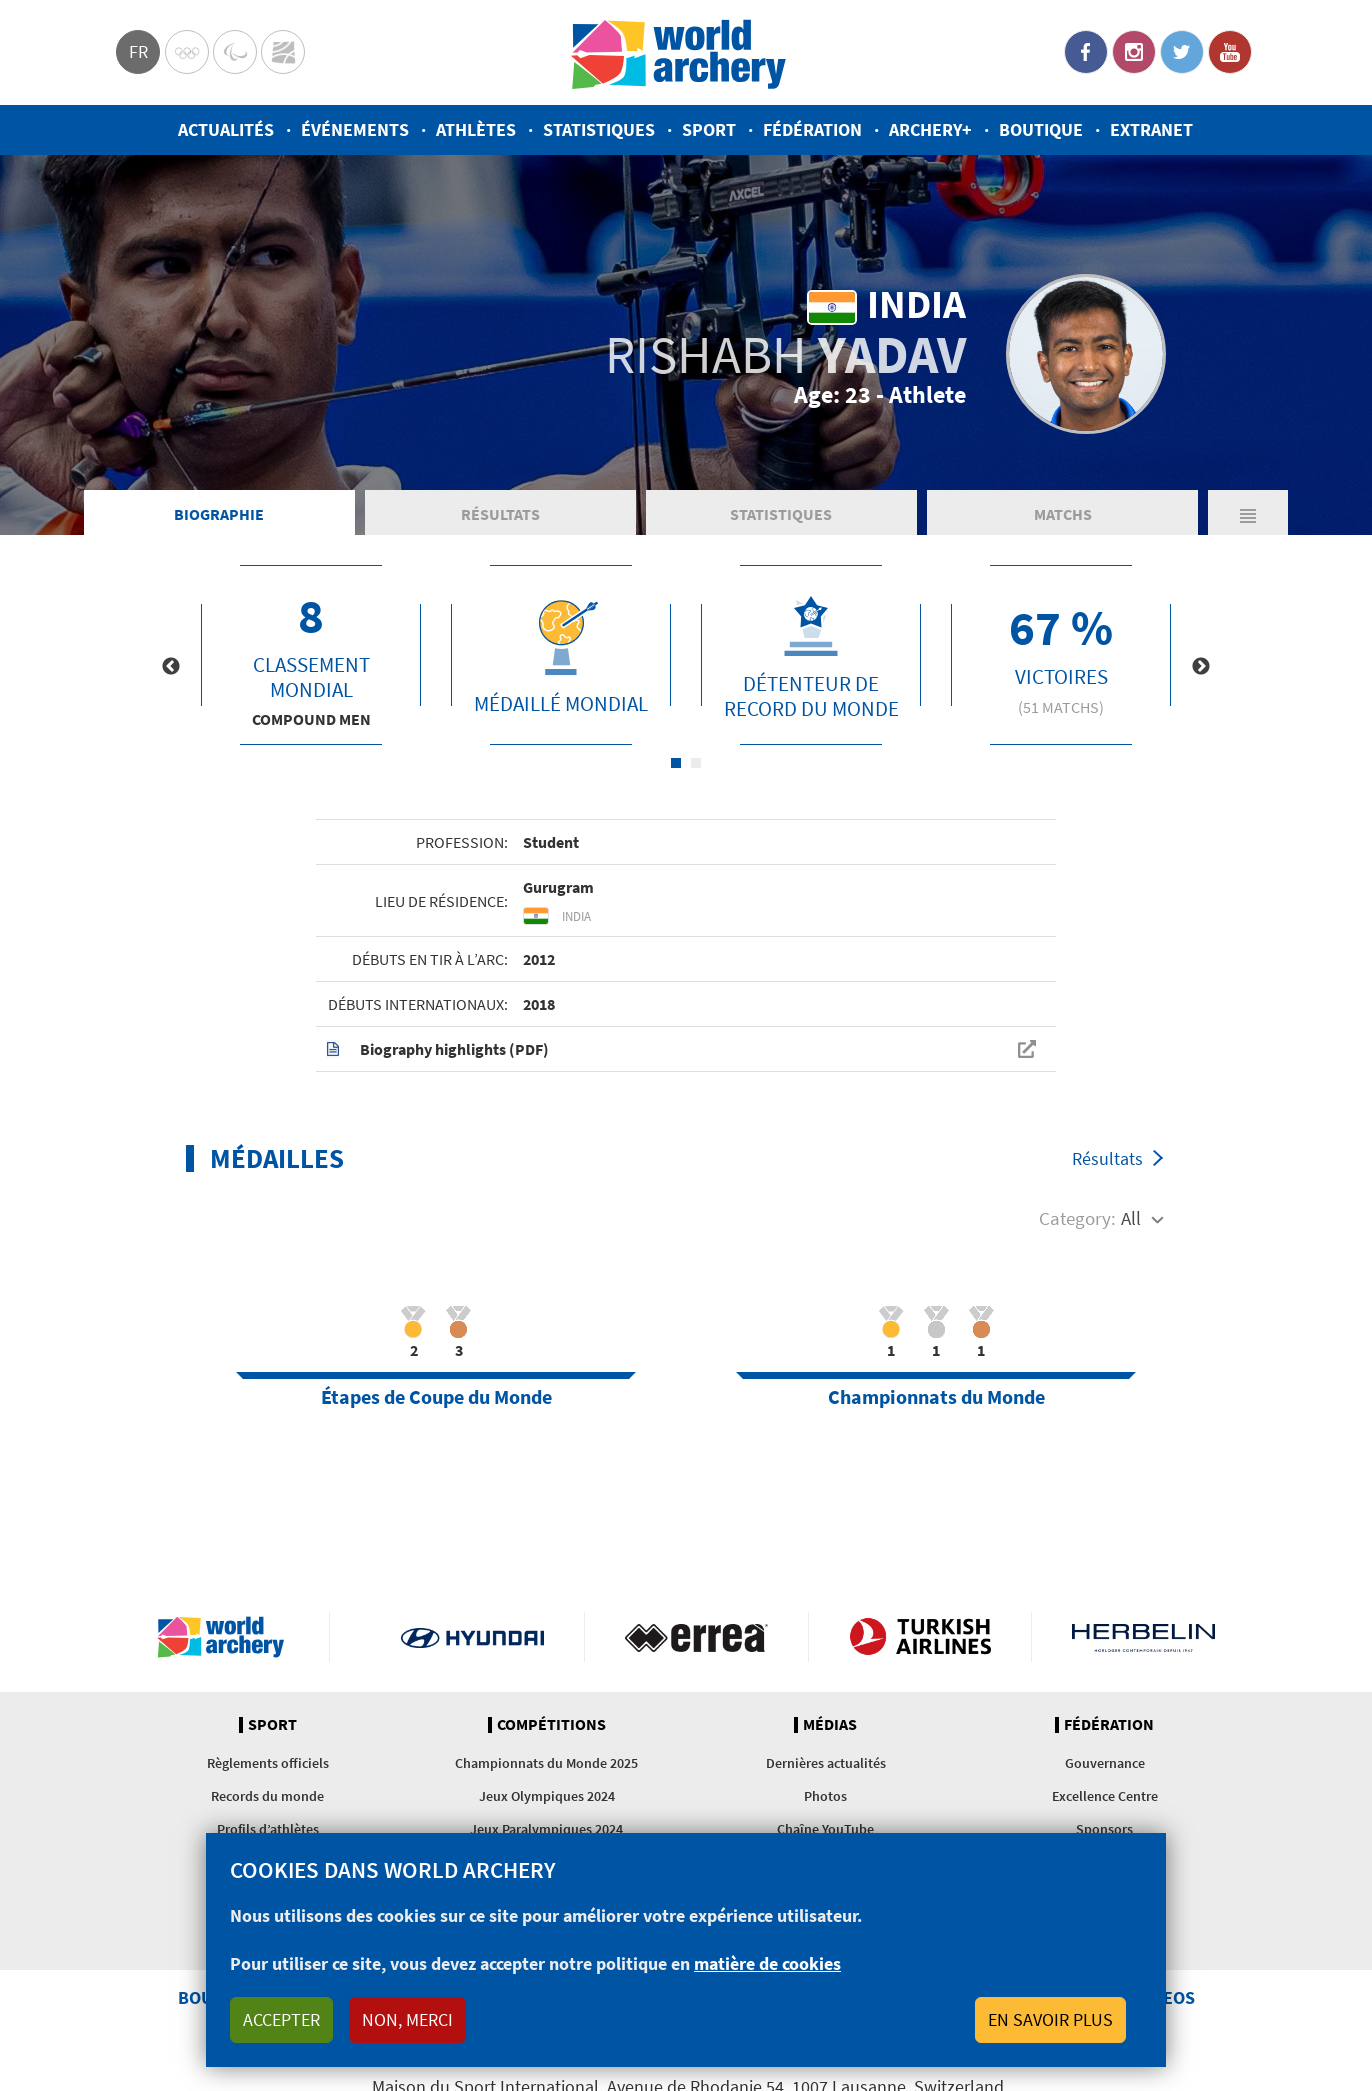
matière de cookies (767, 1963)
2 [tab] (696, 763)
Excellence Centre (1105, 1796)
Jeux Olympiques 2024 (547, 1796)
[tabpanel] (311, 655)
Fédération (812, 129)
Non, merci (407, 2019)
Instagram (1134, 52)
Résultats (500, 514)
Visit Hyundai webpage (472, 1637)
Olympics (187, 52)
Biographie (219, 514)
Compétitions (551, 1725)
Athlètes (476, 129)
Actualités (226, 129)
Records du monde (267, 1796)
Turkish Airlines (920, 1637)
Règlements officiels (268, 1763)
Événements (355, 129)
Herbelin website (1143, 1637)
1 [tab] (676, 763)
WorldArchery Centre (283, 52)
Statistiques (599, 129)
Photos (825, 1796)
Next (1201, 667)
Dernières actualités (826, 1763)
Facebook (1086, 52)
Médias (830, 1725)
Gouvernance (1105, 1763)
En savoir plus (1050, 2019)
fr (138, 51)
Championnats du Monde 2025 (546, 1763)
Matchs (1063, 514)
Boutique (1041, 129)
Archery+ (930, 129)
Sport (709, 129)
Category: (1077, 1218)
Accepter (281, 2019)
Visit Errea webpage (696, 1637)
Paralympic (235, 52)
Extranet (1151, 129)
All (1131, 1218)
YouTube (1230, 52)
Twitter (1182, 52)
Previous (171, 667)
